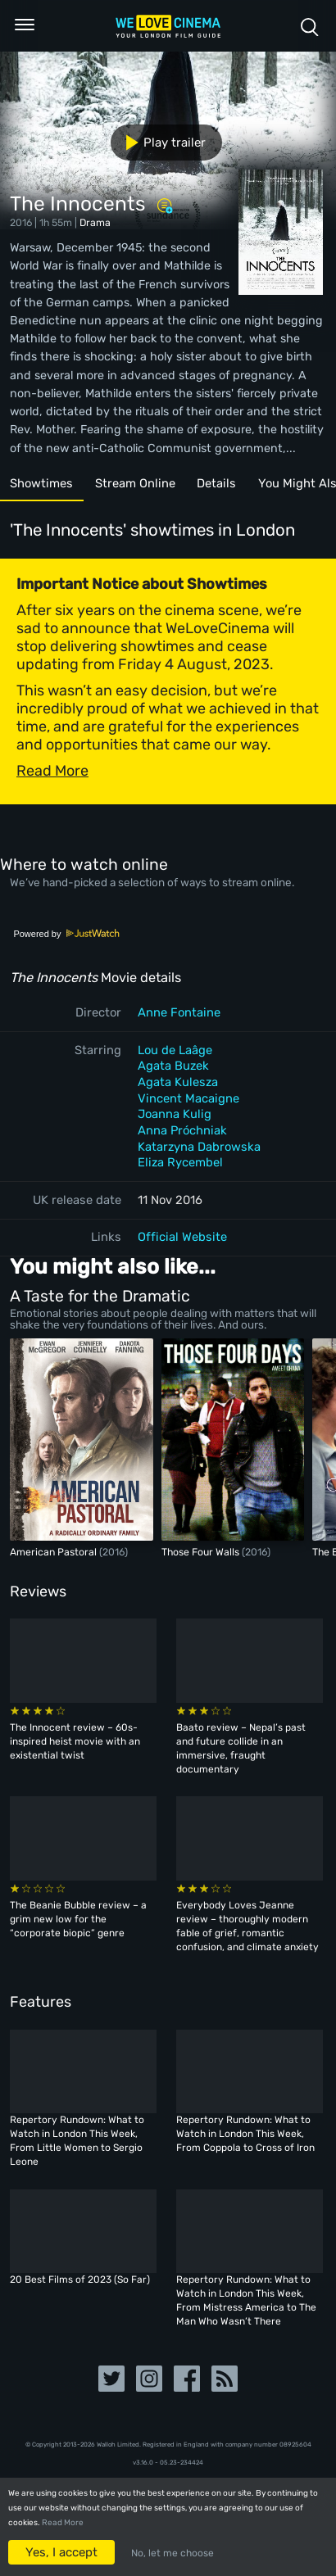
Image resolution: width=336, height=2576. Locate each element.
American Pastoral (54, 1552)
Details (216, 483)
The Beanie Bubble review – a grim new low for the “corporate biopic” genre (78, 1919)
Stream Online (135, 483)
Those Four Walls (201, 1552)
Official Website (182, 1236)
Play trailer (159, 142)
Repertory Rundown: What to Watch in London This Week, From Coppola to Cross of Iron (245, 2133)
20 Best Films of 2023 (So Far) (80, 2279)
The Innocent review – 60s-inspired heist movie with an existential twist (75, 1741)
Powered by (66, 934)
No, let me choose (172, 2553)
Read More (63, 2523)
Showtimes (41, 483)
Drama (95, 222)
